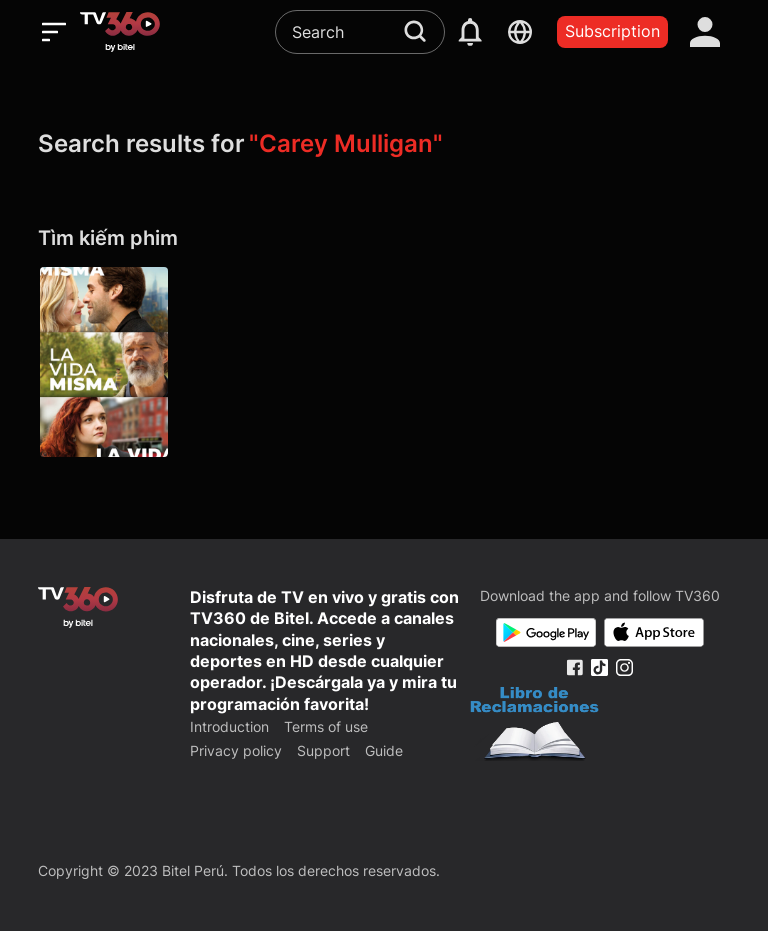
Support (323, 750)
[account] (705, 32)
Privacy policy (236, 750)
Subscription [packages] (612, 31)
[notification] (470, 32)
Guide (384, 750)
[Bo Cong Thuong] (534, 726)
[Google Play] (546, 632)
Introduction (229, 726)
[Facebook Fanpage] (574, 667)
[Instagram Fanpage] (624, 667)
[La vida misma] (104, 362)
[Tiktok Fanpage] (599, 667)
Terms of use (326, 726)
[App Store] (654, 632)
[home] (120, 32)
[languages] (520, 32)
